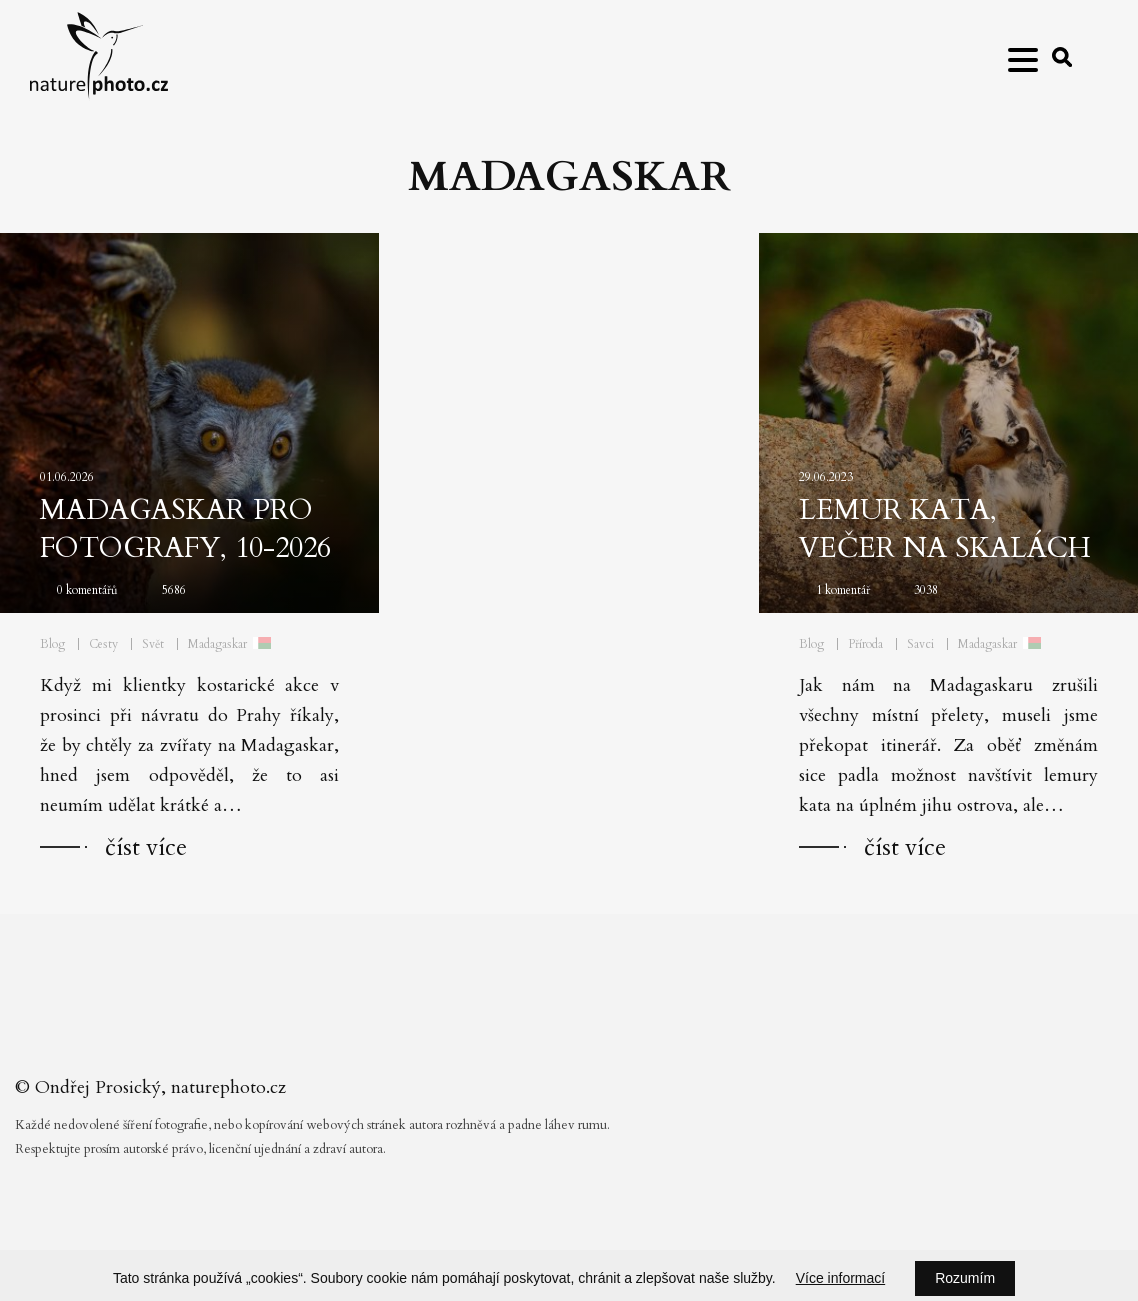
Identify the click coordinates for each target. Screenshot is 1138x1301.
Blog (52, 644)
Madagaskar (217, 644)
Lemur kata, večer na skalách (945, 529)
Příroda (865, 644)
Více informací (840, 1278)
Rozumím (965, 1278)
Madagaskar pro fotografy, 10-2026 (185, 529)
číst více (146, 847)
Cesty (103, 644)
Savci (920, 644)
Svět (153, 644)
